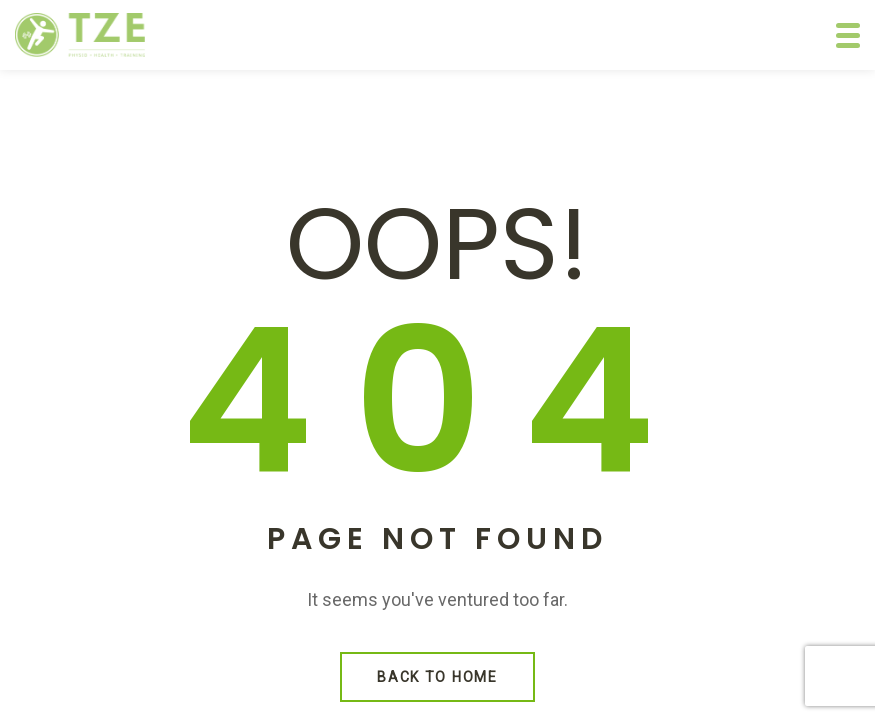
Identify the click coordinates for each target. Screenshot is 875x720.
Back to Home (437, 677)
